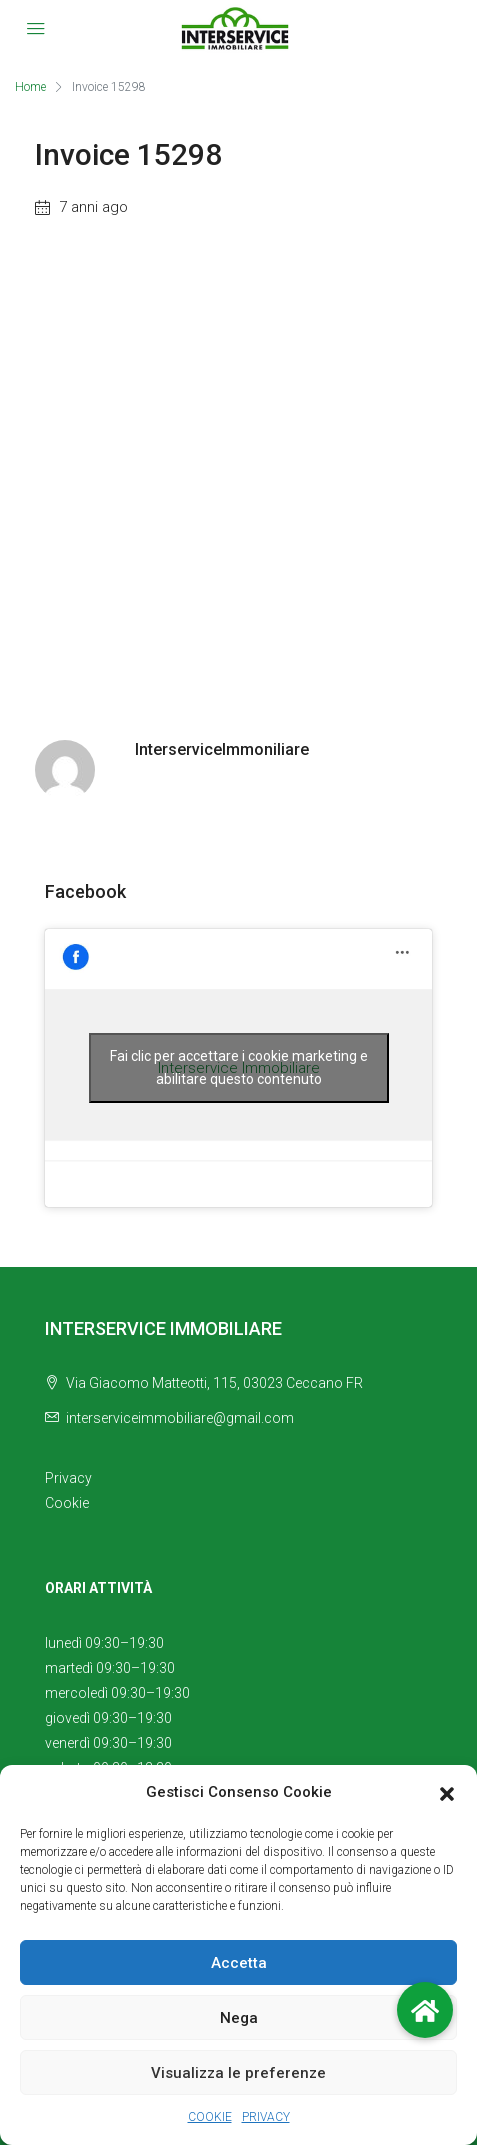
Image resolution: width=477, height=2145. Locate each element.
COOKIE (210, 2117)
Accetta (239, 1963)
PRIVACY (266, 2117)
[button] (447, 1793)
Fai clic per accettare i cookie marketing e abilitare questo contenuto (239, 1067)
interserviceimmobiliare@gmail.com (180, 1418)
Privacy (68, 1478)
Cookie (67, 1503)
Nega (239, 2018)
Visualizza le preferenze (238, 2073)
